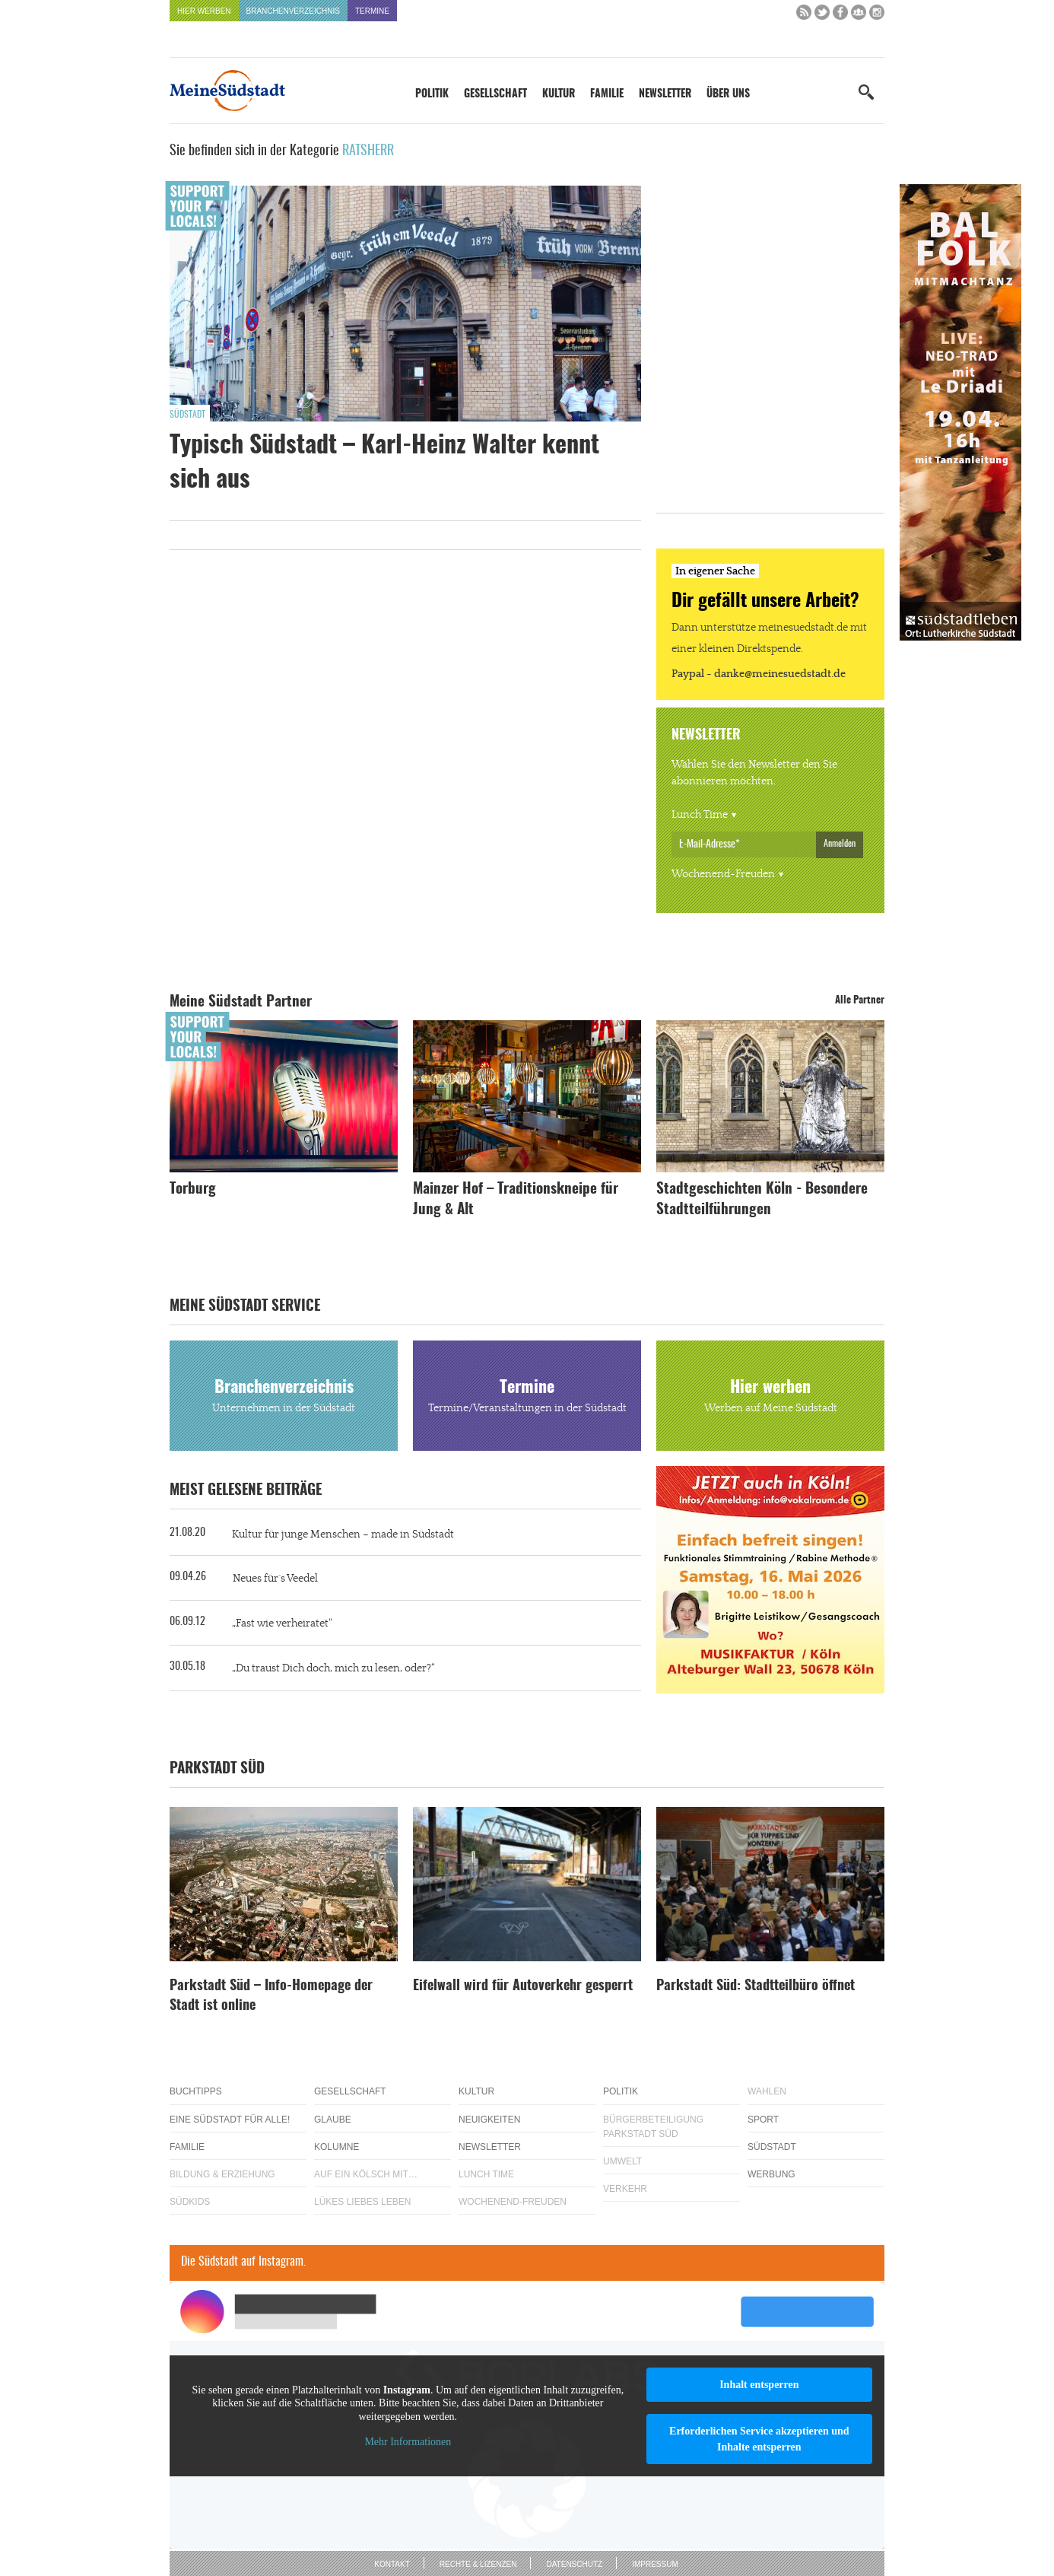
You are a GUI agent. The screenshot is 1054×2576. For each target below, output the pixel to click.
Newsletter (665, 94)
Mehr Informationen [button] (407, 2441)
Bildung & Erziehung (222, 2174)
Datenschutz (574, 2564)
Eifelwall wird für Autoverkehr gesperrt (523, 1986)
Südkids (190, 2201)
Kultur (558, 94)
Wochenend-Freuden (723, 874)
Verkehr (625, 2188)
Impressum (655, 2564)
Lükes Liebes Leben (362, 2201)
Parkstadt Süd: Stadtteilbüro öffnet (755, 1986)
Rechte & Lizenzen (478, 2564)
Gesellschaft (495, 94)
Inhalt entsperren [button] (758, 2384)
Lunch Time (699, 815)
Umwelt (622, 2161)
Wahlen (767, 2091)
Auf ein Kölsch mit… (365, 2174)
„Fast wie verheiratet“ (282, 1623)
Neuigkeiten (489, 2119)
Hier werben (204, 11)
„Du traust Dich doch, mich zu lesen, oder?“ (333, 1668)
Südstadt (187, 414)
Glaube (332, 2119)
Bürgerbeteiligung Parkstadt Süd (653, 2126)
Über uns (728, 94)
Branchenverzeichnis (293, 11)
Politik (432, 94)
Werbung (771, 2174)
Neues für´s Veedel (275, 1579)
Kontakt (391, 2564)
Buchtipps (196, 2091)
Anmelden (840, 843)
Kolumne (336, 2147)
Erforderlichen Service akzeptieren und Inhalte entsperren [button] (759, 2439)
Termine (372, 11)
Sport (763, 2119)
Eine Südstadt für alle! (230, 2119)
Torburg (193, 1189)
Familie (607, 94)
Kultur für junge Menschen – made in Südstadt (343, 1534)
